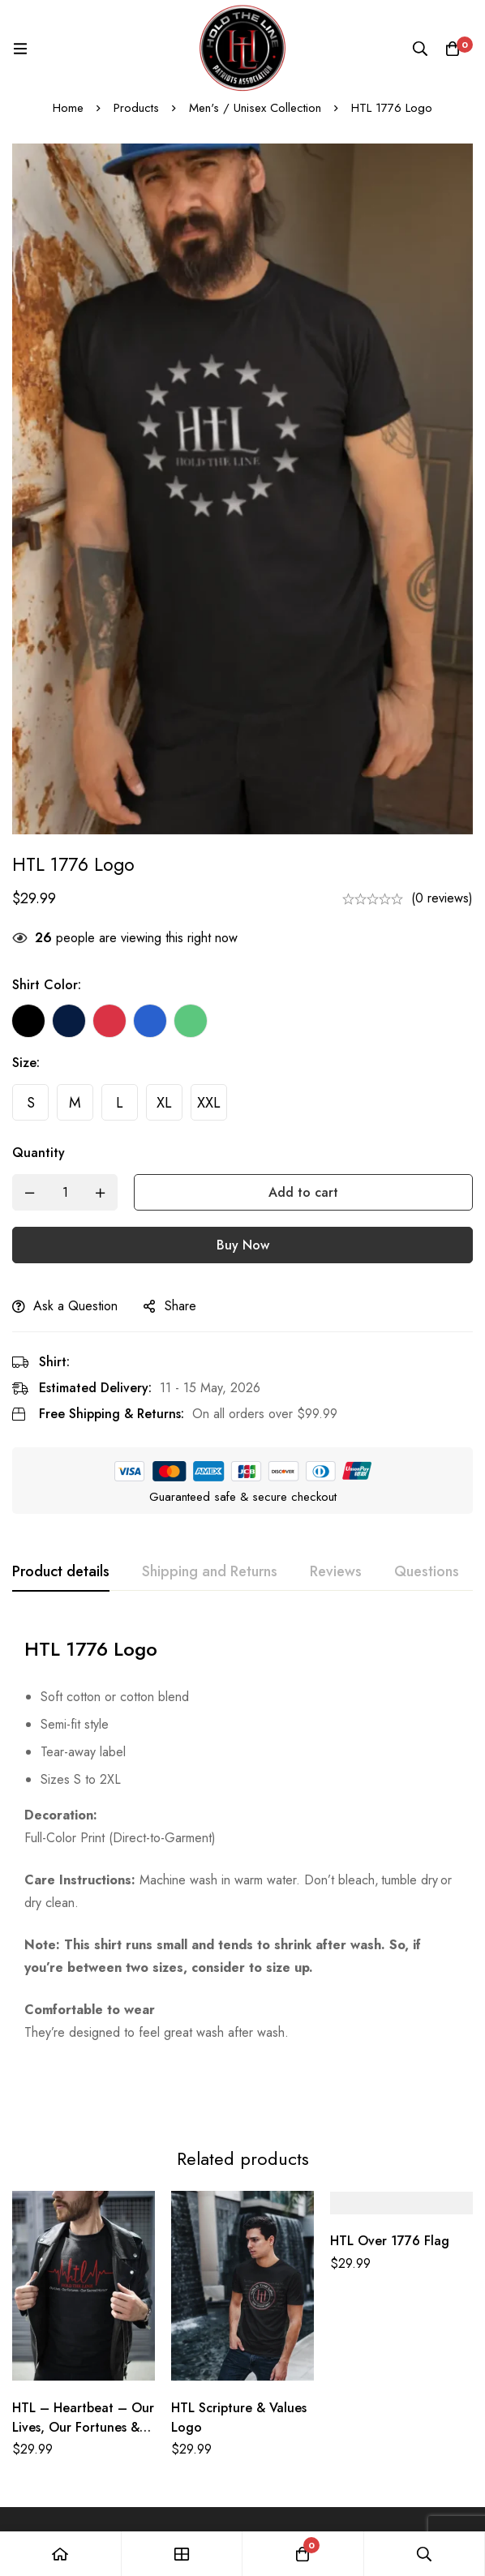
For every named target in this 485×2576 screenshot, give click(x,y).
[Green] (190, 1021)
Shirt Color (46, 984)
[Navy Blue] (69, 1021)
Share (180, 1306)
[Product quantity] (65, 1192)
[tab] (60, 1572)
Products (136, 108)
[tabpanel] (242, 1834)
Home (68, 108)
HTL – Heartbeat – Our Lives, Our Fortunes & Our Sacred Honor (83, 2364)
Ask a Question (75, 1306)
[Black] (28, 1021)
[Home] (61, 2553)
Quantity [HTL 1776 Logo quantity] (38, 1152)
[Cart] (452, 49)
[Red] (109, 1021)
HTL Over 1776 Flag (389, 2178)
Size (26, 1062)
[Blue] (150, 1021)
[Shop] (182, 2553)
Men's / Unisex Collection (255, 108)
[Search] (420, 49)
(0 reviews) (442, 898)
